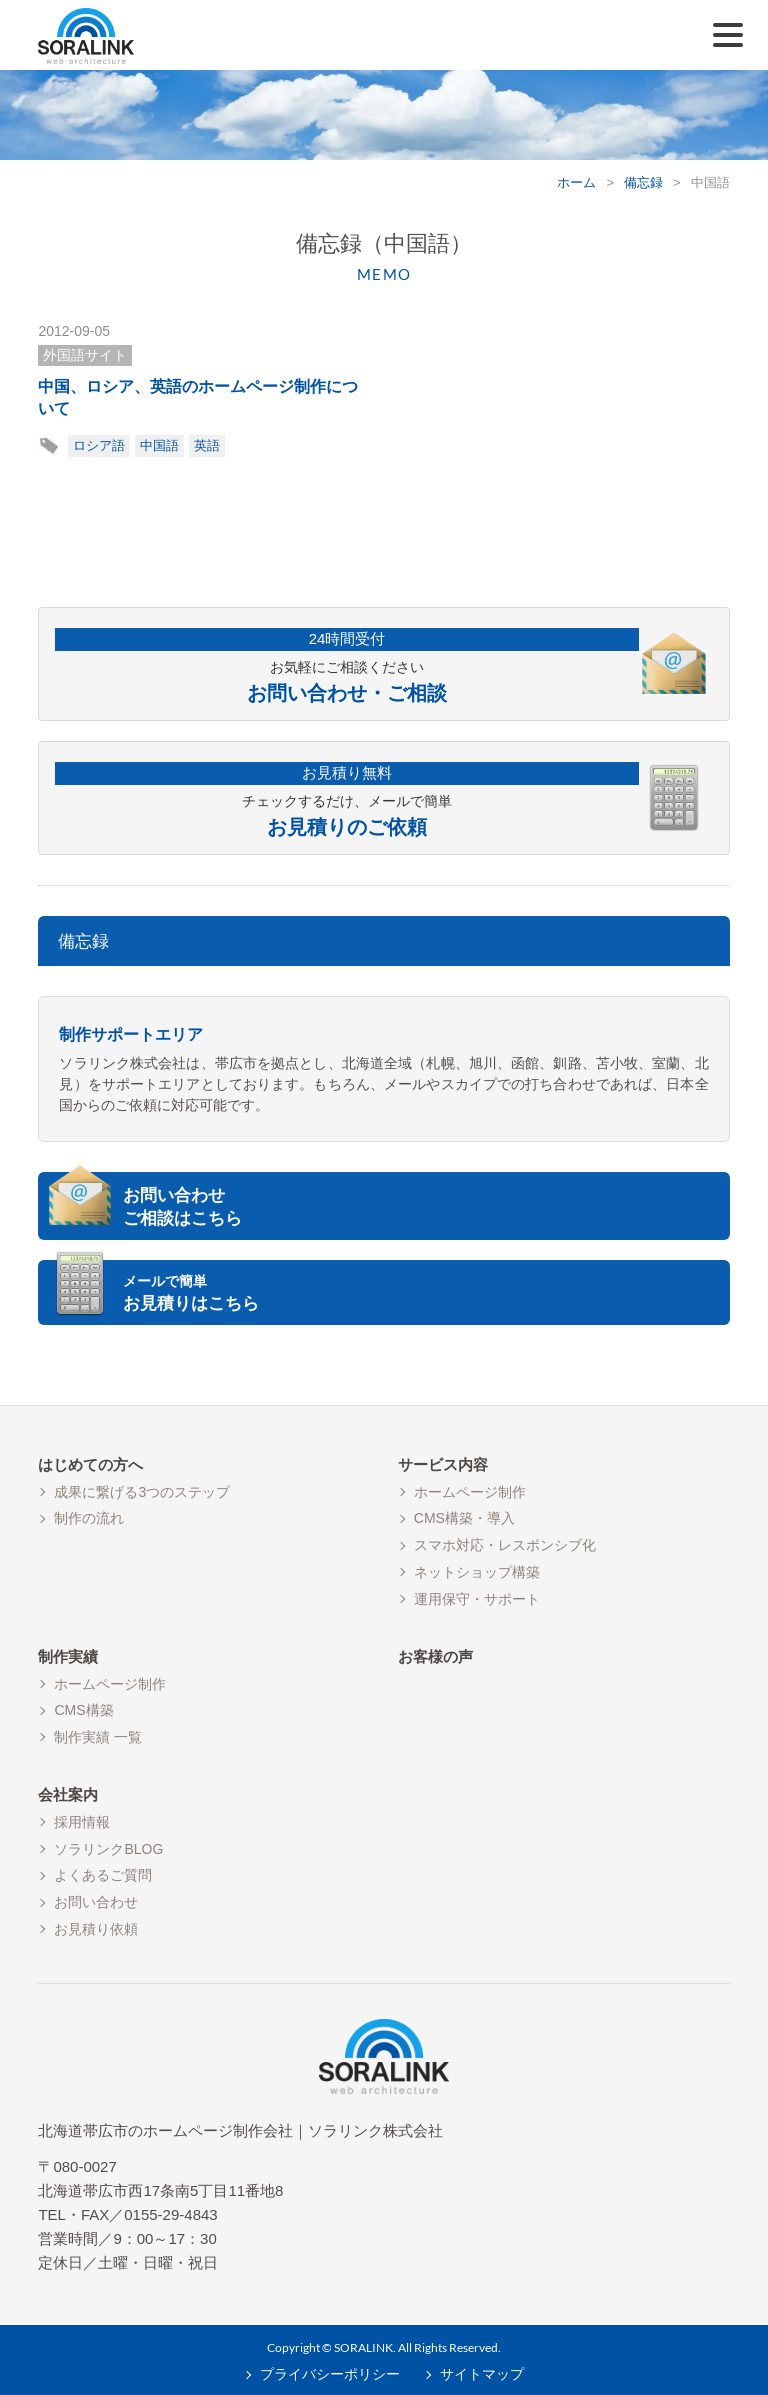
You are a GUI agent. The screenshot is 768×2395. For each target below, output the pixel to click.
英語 (207, 445)
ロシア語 (99, 445)
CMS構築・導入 (464, 1518)
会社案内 (68, 1794)
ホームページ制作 (470, 1492)
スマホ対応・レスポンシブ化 (505, 1545)
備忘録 (643, 182)
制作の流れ (89, 1518)
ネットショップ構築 (477, 1572)
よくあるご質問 (103, 1875)
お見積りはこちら (423, 1292)
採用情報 (82, 1822)
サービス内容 (443, 1464)
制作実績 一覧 (98, 1737)
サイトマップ (482, 2374)
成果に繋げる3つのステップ (142, 1492)
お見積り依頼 (96, 1929)
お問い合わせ (96, 1902)
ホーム (576, 182)
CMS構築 (83, 1710)
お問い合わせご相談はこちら (182, 1207)
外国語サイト (85, 355)
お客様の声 (435, 1656)
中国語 (159, 445)
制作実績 (68, 1656)
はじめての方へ (90, 1464)
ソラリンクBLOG (108, 1849)
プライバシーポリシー (330, 2374)
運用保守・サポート (477, 1599)
